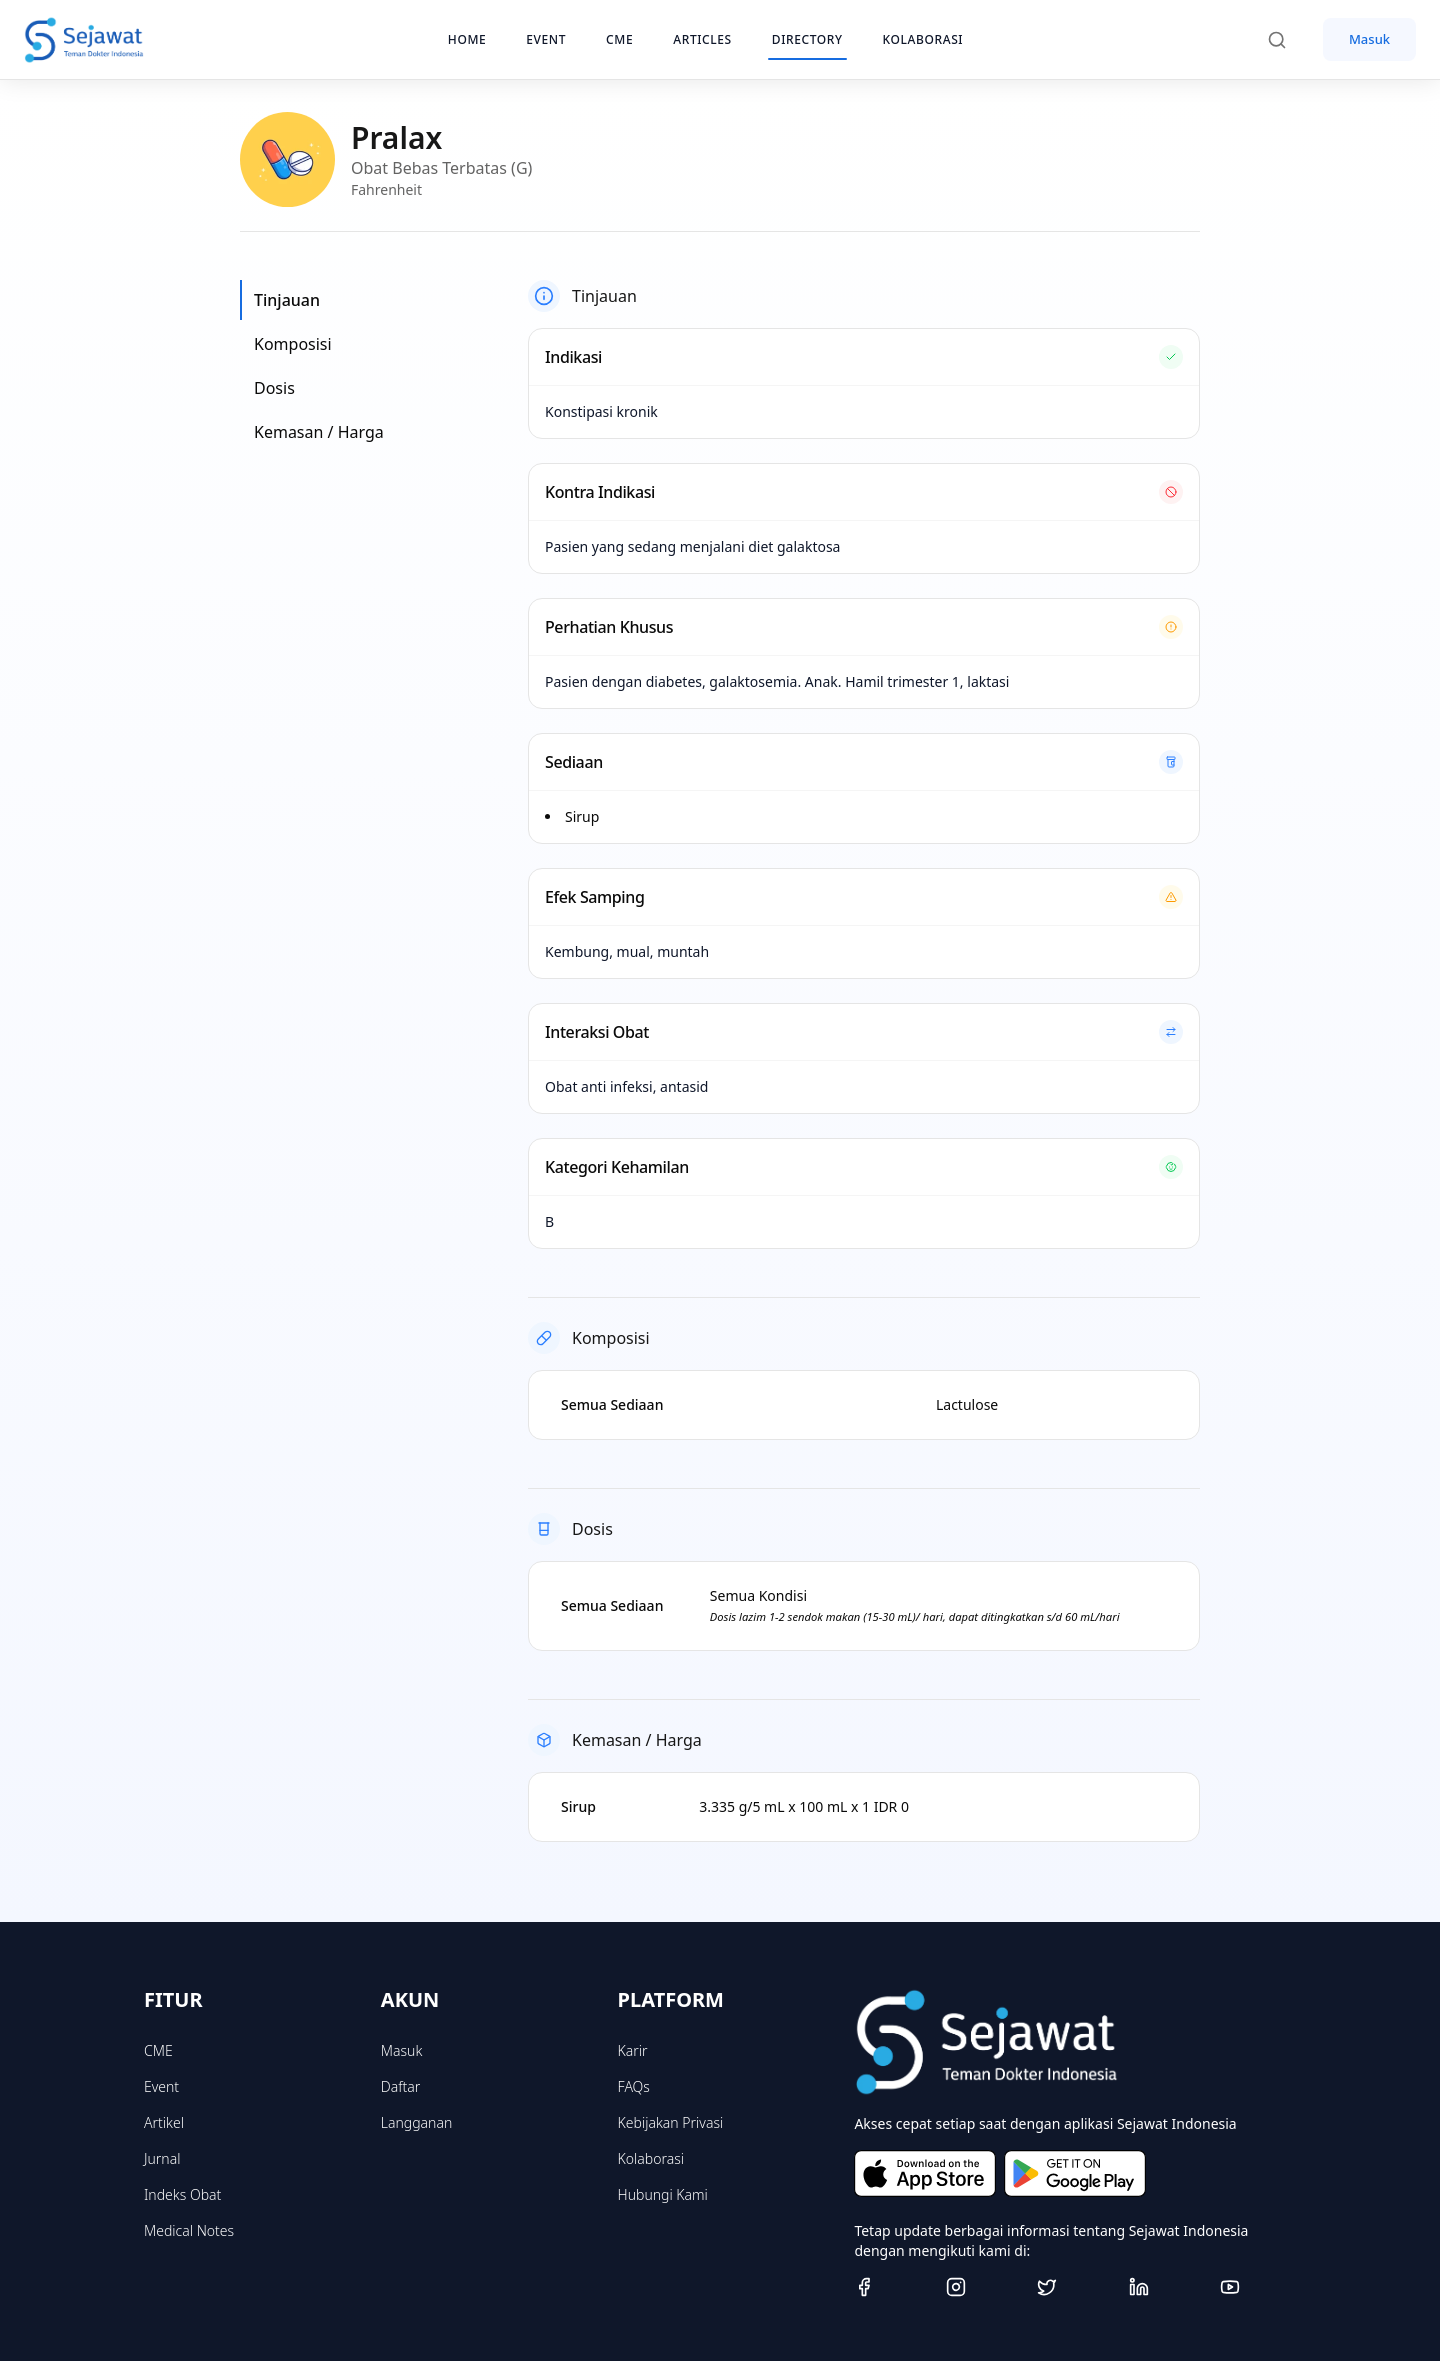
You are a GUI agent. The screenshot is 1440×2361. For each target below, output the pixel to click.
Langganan (416, 2122)
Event (161, 2086)
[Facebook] (892, 2287)
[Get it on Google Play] (1075, 2173)
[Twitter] (1075, 2287)
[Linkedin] (1167, 2287)
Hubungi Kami (663, 2194)
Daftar (401, 2086)
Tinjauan (287, 300)
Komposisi (293, 344)
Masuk (1369, 39)
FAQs (634, 2086)
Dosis (274, 388)
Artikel (164, 2122)
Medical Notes (189, 2230)
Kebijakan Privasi (671, 2122)
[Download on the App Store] (925, 2173)
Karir (633, 2050)
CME (158, 2050)
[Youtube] (1258, 2287)
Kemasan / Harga (319, 432)
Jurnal (162, 2158)
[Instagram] (984, 2287)
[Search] (1287, 40)
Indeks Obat (182, 2194)
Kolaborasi (651, 2158)
